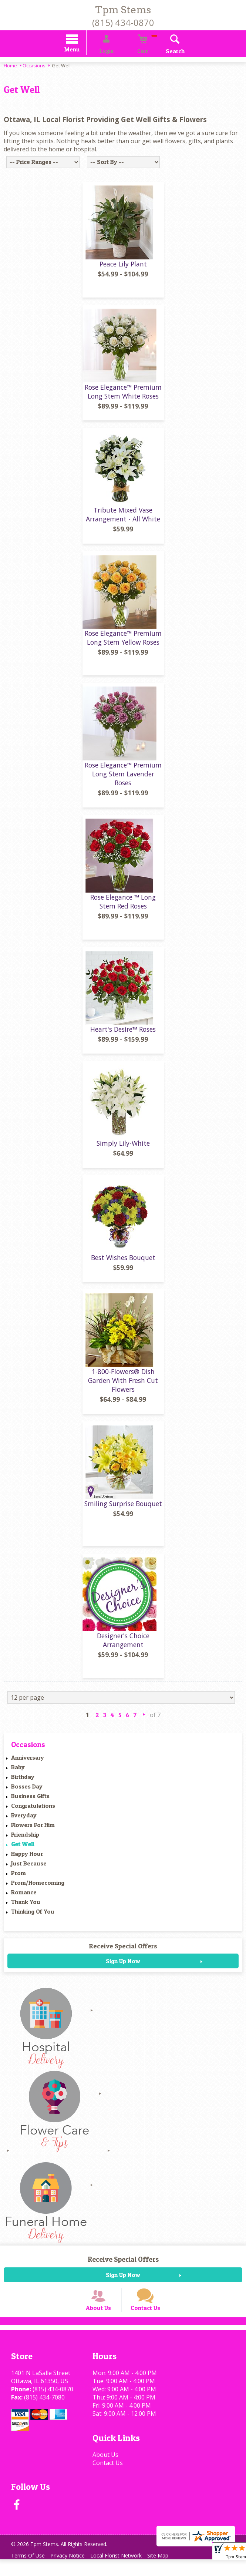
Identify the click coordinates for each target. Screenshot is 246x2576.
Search (164, 52)
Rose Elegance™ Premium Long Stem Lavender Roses (123, 780)
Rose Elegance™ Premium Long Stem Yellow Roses (123, 644)
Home (10, 66)
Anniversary (27, 1764)
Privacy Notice (72, 2572)
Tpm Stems (123, 10)
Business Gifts (30, 1802)
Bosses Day (27, 1793)
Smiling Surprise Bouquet (123, 1510)
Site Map (169, 2572)
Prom (18, 1879)
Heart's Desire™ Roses (123, 1035)
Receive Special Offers (123, 1953)
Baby (18, 1773)
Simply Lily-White (123, 1149)
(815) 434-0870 (123, 22)
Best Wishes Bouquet (123, 1264)
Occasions (34, 66)
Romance (24, 1898)
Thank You (25, 1908)
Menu (82, 50)
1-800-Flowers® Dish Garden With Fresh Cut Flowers (123, 1387)
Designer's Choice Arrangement (123, 1646)
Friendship (25, 1841)
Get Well (22, 1850)
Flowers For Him (33, 1831)
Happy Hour (27, 1860)
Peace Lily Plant (123, 270)
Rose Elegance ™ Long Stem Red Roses (123, 908)
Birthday (22, 1783)
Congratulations (33, 1812)
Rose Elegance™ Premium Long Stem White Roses (123, 398)
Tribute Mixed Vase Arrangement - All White (123, 521)
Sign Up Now (123, 1967)
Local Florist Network (124, 2572)
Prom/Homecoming (37, 1889)
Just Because (29, 1870)
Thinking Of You (32, 1918)
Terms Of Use (30, 2572)
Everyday (24, 1822)
